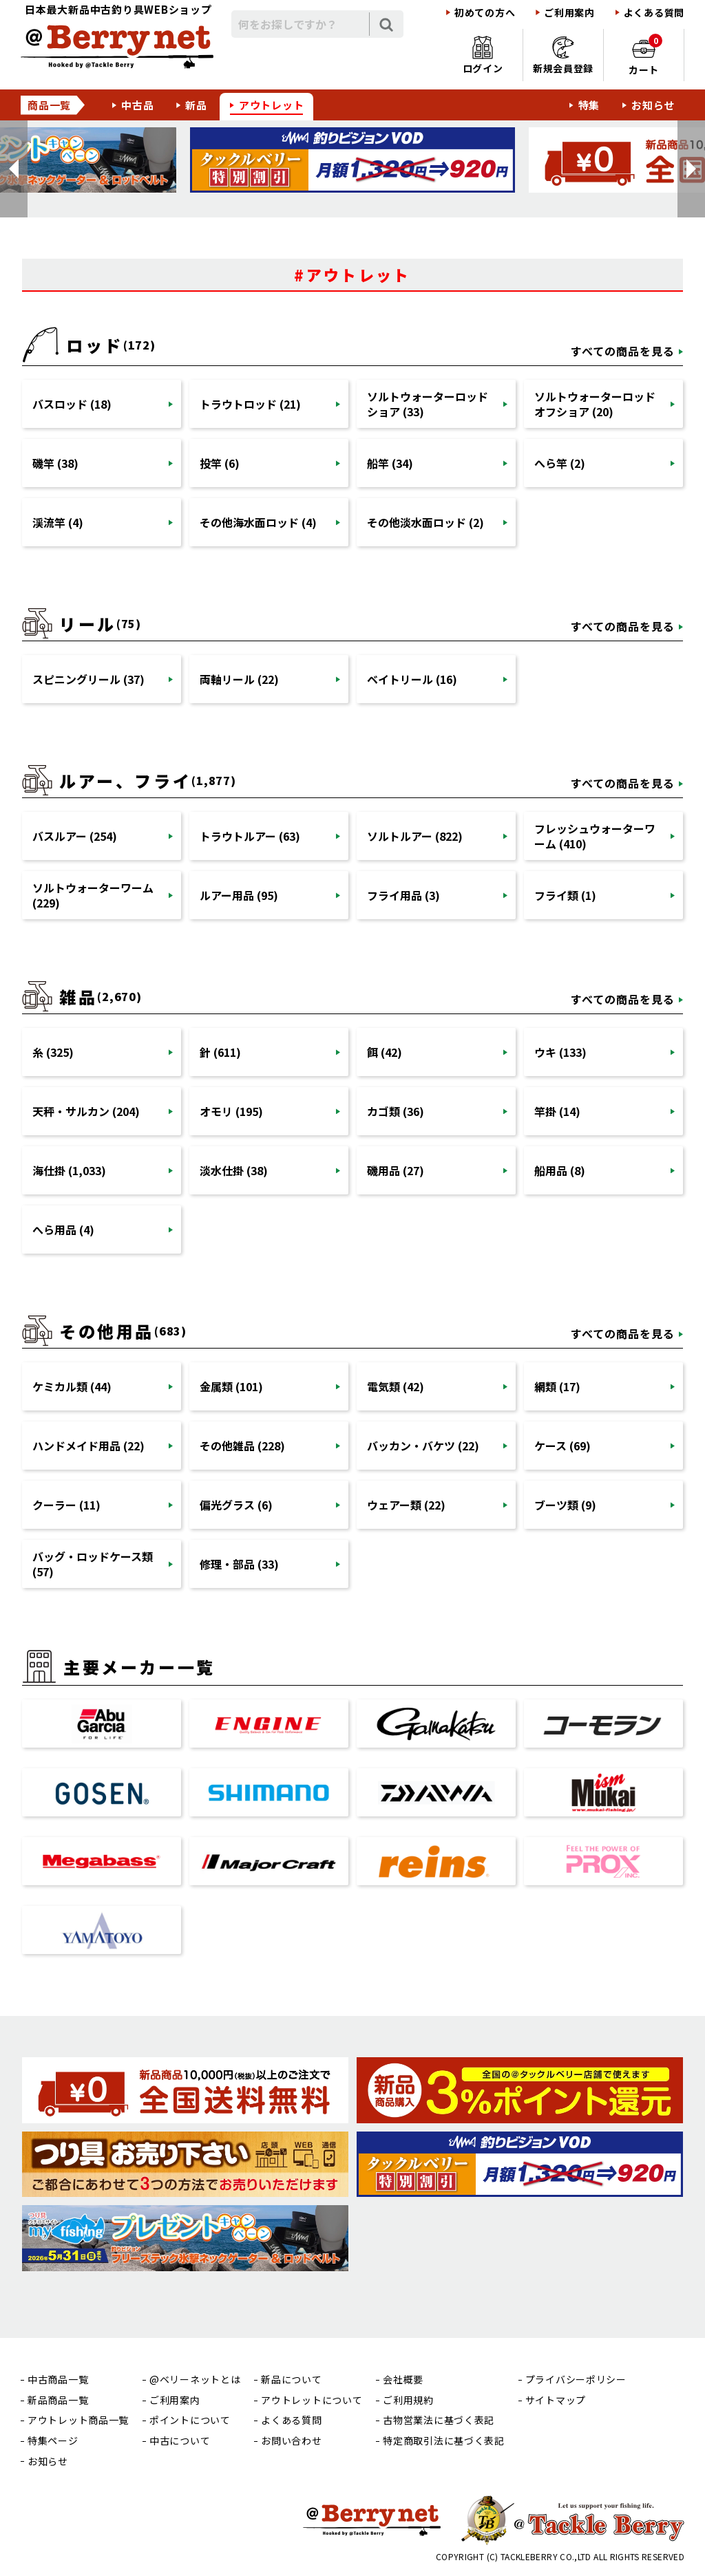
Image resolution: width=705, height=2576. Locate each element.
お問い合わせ (291, 2440)
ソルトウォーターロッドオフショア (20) (594, 404)
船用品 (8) (559, 1170)
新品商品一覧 (58, 2400)
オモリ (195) (231, 1111)
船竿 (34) (390, 463)
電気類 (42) (395, 1386)
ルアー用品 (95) (239, 895)
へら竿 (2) (559, 463)
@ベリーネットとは (194, 2379)
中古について (179, 2440)
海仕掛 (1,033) (69, 1170)
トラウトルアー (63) (250, 836)
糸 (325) (53, 1052)
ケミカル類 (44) (72, 1386)
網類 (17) (557, 1386)
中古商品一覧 (58, 2379)
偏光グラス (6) (236, 1504)
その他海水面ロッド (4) (258, 522)
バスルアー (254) (74, 836)
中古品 (137, 105)
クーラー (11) (66, 1504)
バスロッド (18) (72, 404)
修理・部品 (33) (239, 1564)
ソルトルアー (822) (415, 836)
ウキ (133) (560, 1052)
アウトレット (271, 105)
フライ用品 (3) (403, 895)
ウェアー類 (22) (406, 1504)
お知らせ (653, 105)
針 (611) (220, 1052)
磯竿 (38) (55, 463)
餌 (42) (384, 1052)
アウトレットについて (311, 2400)
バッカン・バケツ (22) (423, 1445)
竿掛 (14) (557, 1111)
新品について (291, 2379)
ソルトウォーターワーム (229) (93, 895)
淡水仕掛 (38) (234, 1170)
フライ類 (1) (565, 895)
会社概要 (403, 2379)
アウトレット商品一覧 (78, 2420)
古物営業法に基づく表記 (438, 2420)
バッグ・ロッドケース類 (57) (92, 1564)
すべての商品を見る (623, 351)
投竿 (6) (220, 463)
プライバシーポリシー (576, 2379)
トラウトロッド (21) (250, 404)
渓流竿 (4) (57, 522)
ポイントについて (190, 2420)
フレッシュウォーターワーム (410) (594, 836)
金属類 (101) (231, 1386)
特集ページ (53, 2440)
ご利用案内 (569, 13)
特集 (589, 105)
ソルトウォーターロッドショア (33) (427, 404)
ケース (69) (562, 1445)
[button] (14, 168)
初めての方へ (484, 13)
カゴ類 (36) (395, 1111)
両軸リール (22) (239, 679)
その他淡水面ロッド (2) (425, 522)
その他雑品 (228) (242, 1445)
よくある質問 (654, 13)
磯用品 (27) (395, 1170)
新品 (196, 105)
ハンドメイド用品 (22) (88, 1445)
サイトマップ (555, 2400)
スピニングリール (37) (88, 679)
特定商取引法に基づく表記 (443, 2440)
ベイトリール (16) (412, 679)
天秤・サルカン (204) (86, 1111)
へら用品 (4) (63, 1229)
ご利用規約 (408, 2400)
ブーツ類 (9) (565, 1504)
